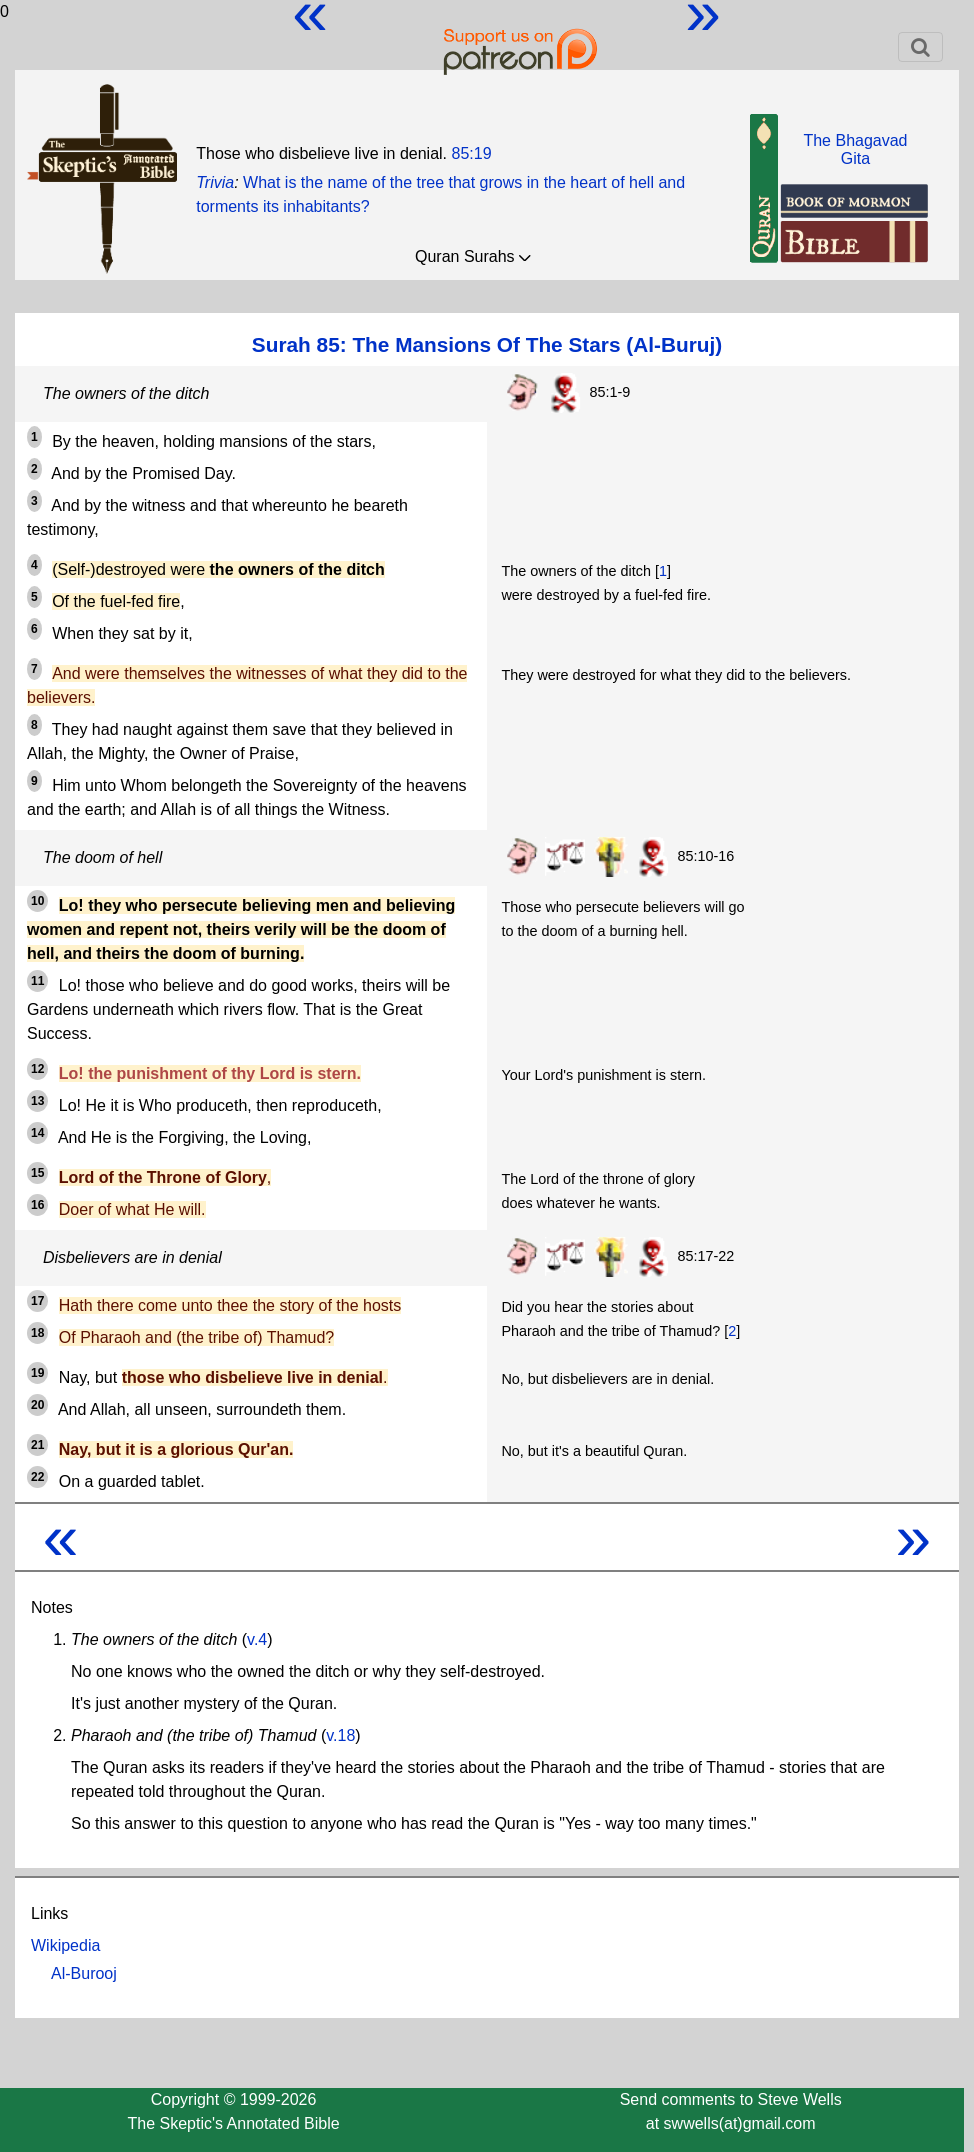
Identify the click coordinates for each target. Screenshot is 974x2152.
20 (37, 1405)
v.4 (257, 1639)
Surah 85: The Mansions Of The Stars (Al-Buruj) (487, 344)
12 (37, 1069)
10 (37, 901)
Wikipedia (65, 1945)
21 (37, 1445)
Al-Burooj (84, 1973)
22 (37, 1477)
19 (37, 1373)
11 (37, 981)
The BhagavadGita (855, 149)
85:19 (471, 153)
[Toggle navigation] (920, 47)
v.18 (340, 1735)
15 (37, 1173)
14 (37, 1133)
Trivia (215, 182)
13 (37, 1101)
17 (37, 1301)
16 (37, 1205)
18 (37, 1333)
